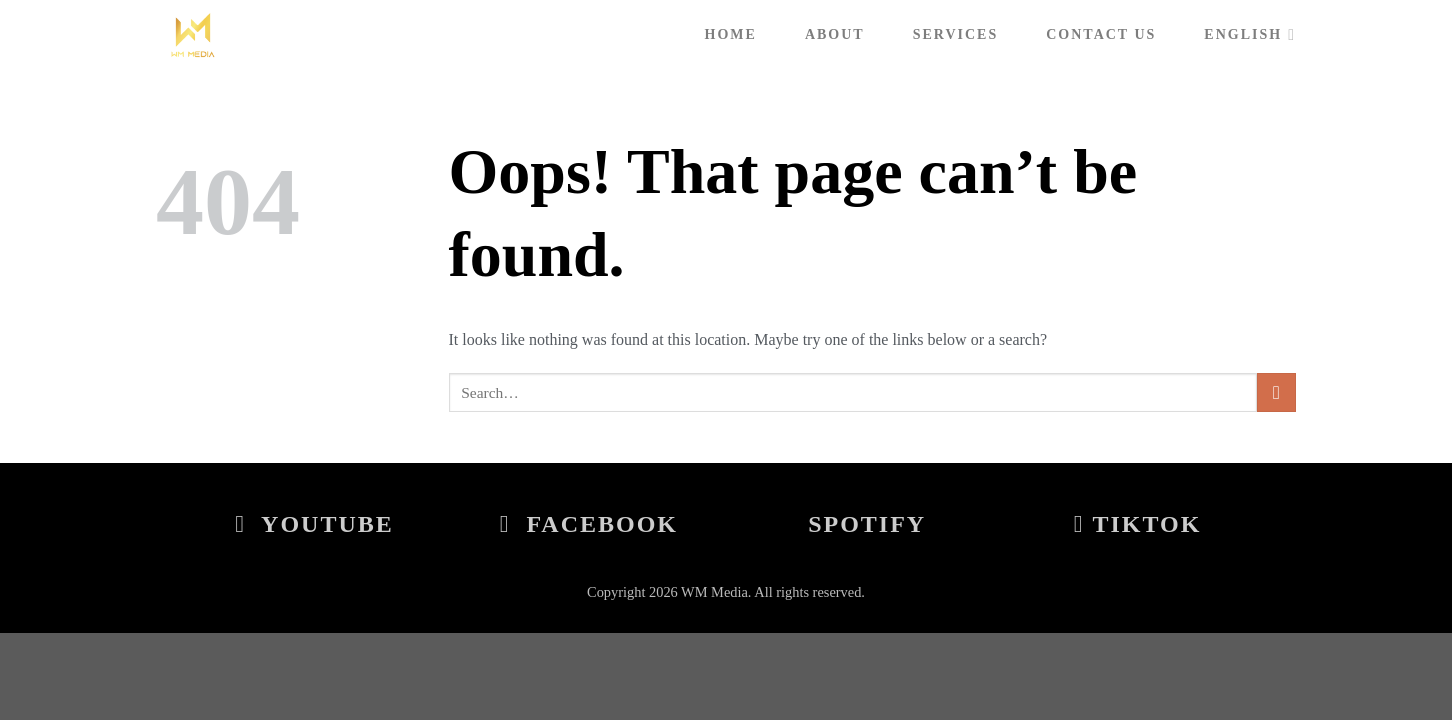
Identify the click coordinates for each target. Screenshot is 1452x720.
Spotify (867, 524)
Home (731, 34)
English (1250, 34)
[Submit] (1276, 392)
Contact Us (1101, 34)
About (835, 34)
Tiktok (1138, 524)
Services (956, 34)
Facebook (589, 524)
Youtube (314, 524)
